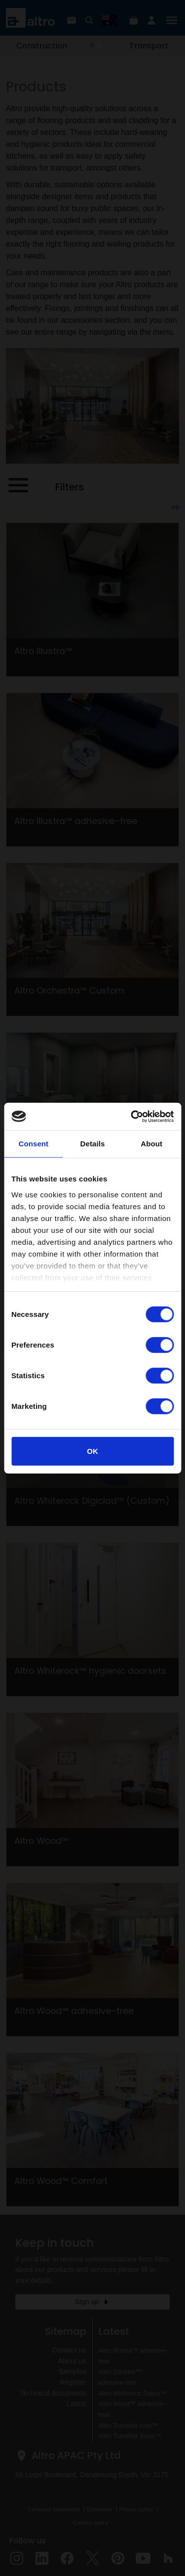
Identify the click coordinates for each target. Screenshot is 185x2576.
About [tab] (151, 1143)
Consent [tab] (33, 1143)
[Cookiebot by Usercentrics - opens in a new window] (132, 1116)
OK (92, 1451)
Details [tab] (92, 1143)
